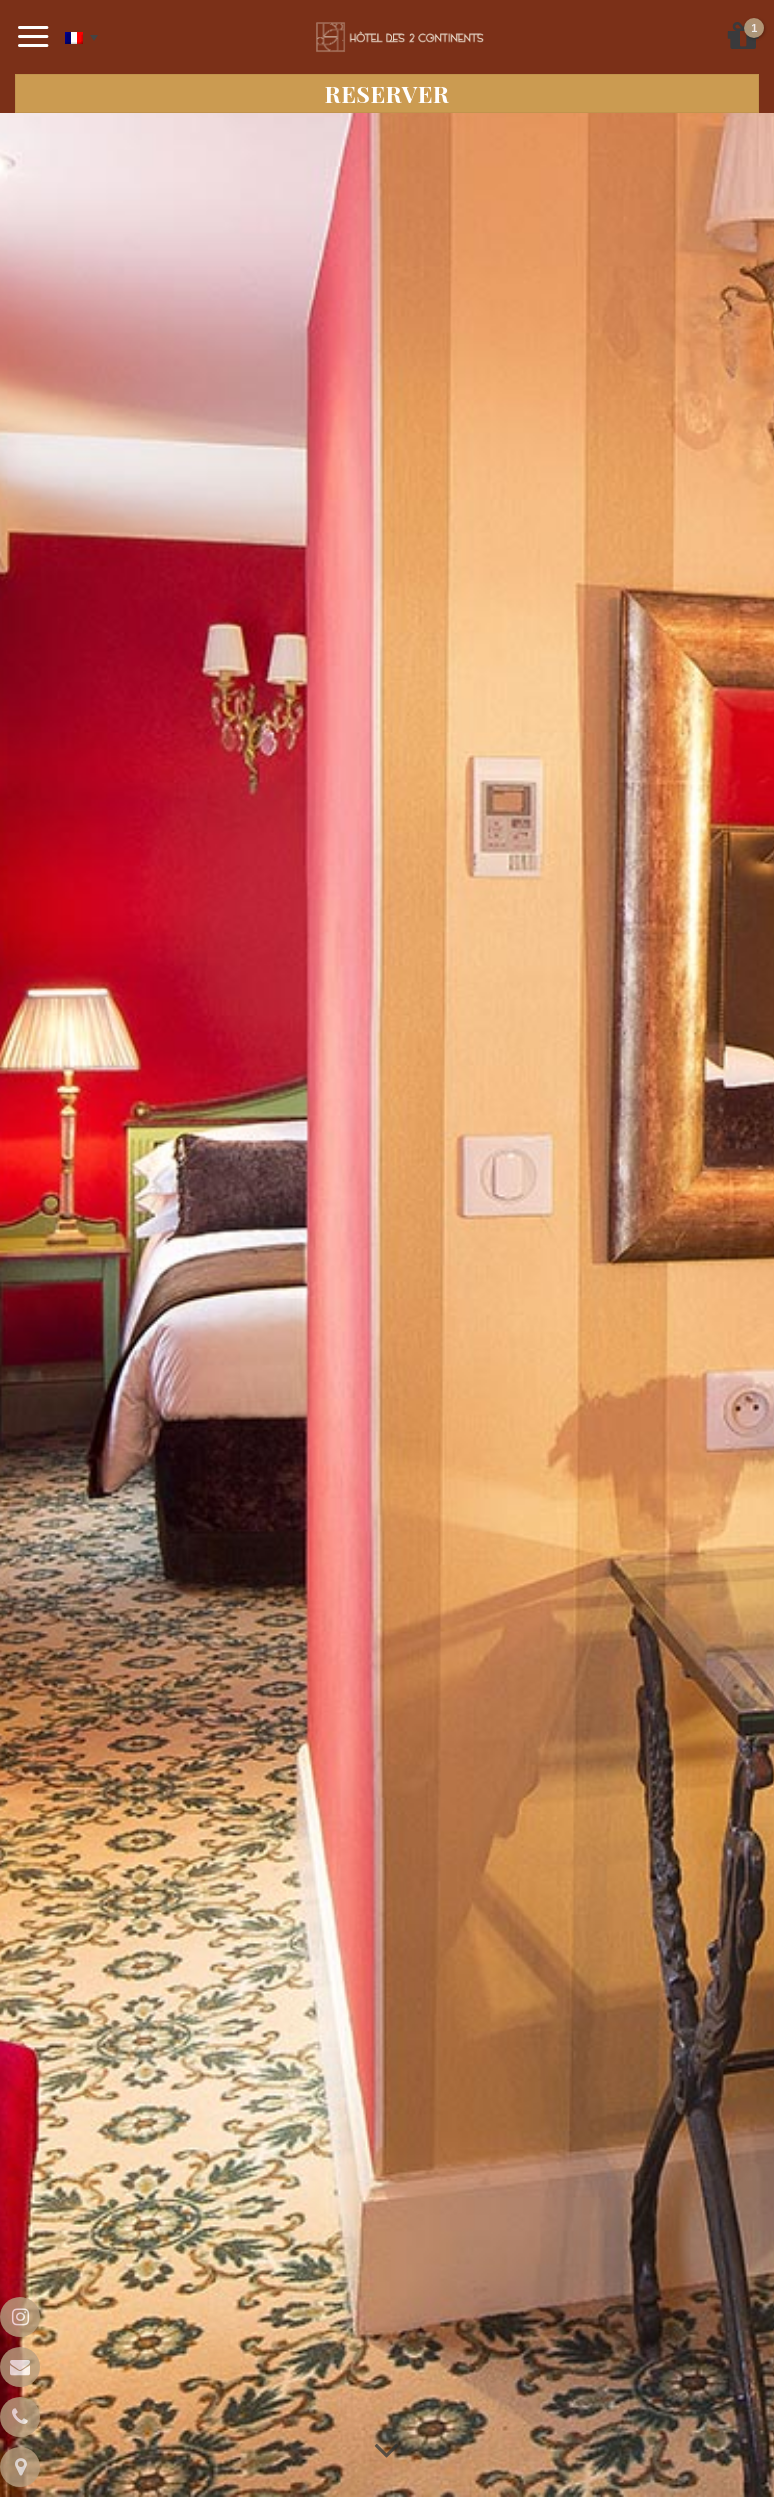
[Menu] (34, 37)
